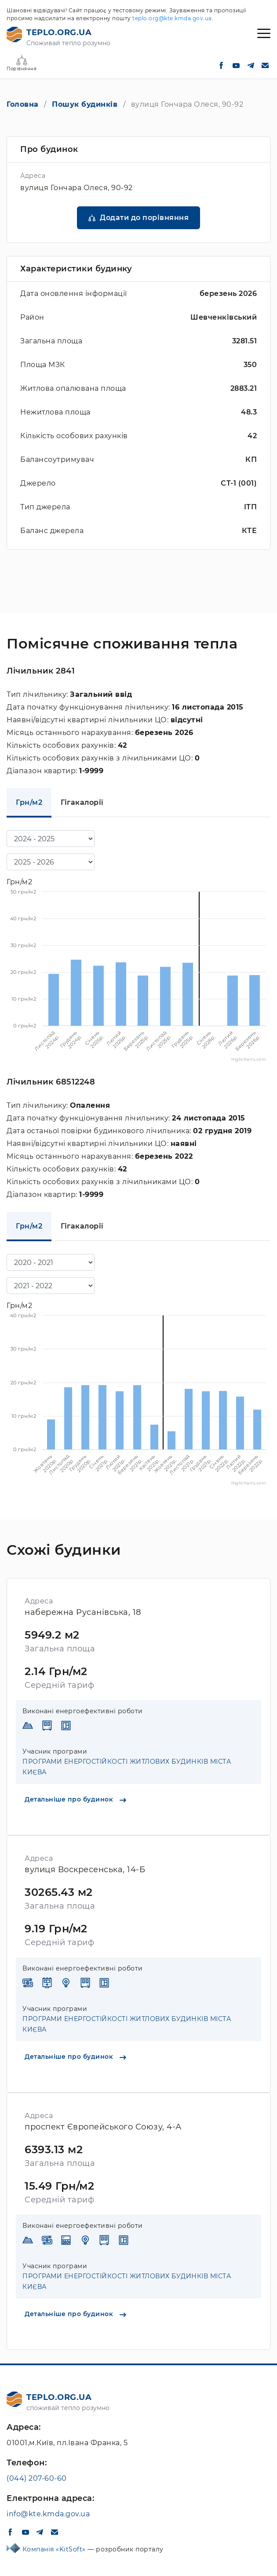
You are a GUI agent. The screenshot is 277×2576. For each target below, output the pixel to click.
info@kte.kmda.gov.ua (48, 2514)
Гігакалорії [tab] (82, 802)
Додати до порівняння (144, 217)
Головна (23, 104)
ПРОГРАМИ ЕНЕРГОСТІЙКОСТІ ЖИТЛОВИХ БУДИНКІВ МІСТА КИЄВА (126, 1767)
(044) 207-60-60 (37, 2478)
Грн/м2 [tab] (29, 802)
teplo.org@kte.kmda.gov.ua (172, 18)
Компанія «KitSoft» (55, 2549)
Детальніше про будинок (75, 1799)
